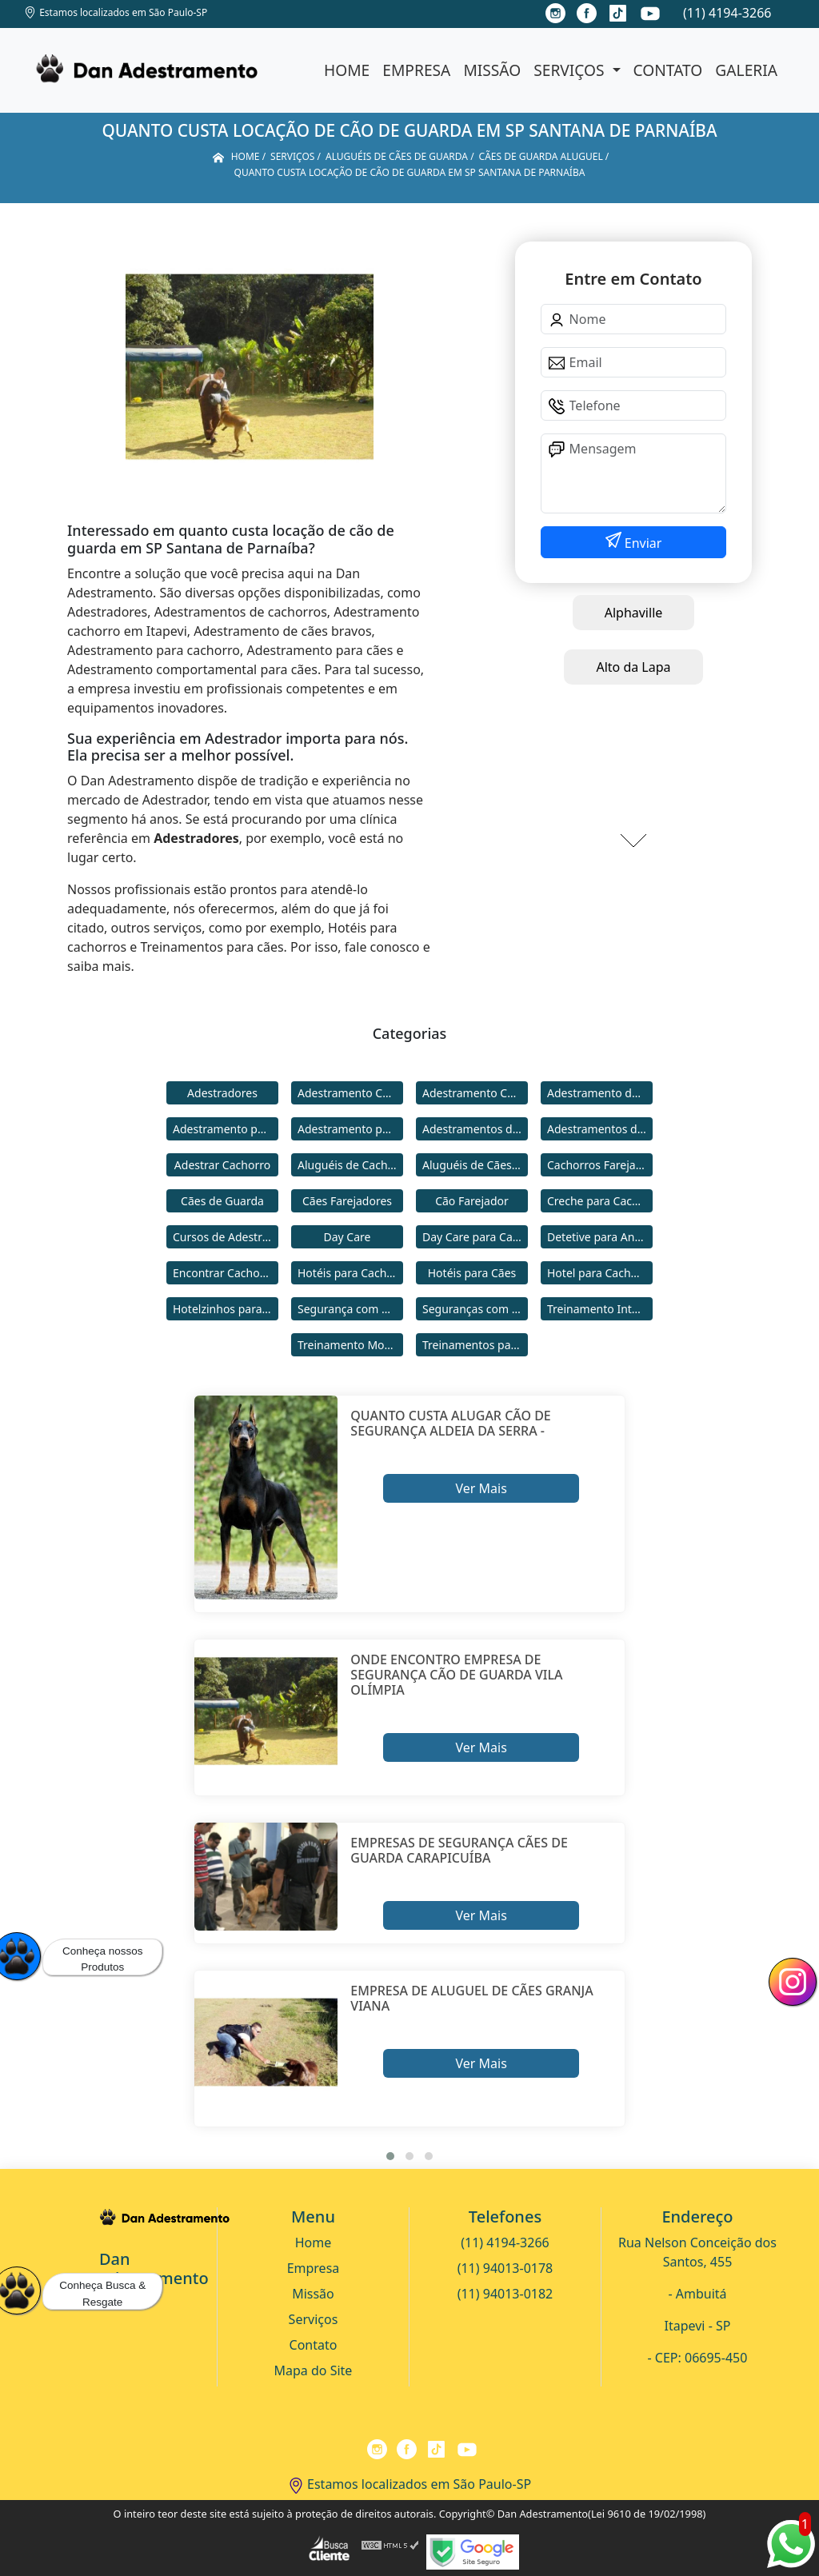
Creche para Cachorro (600, 1200)
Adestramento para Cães (350, 1128)
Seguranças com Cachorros (475, 1308)
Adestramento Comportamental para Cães (475, 1092)
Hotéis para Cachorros (350, 1272)
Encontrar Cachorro (224, 1272)
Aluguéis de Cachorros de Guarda (350, 1164)
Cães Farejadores (347, 1200)
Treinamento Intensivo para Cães (600, 1308)
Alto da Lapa (633, 667)
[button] (390, 2156)
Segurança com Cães (350, 1308)
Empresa (416, 70)
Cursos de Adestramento (225, 1236)
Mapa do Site (313, 2370)
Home (347, 70)
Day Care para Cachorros (475, 1236)
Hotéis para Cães (472, 1272)
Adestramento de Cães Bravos (600, 1092)
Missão (492, 70)
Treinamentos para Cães (475, 1344)
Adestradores (222, 1092)
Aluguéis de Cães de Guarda (475, 1164)
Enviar (641, 543)
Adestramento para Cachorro (225, 1128)
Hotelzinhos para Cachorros (225, 1308)
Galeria (746, 70)
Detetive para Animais (600, 1236)
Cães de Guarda (222, 1200)
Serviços (570, 70)
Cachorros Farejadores (600, 1164)
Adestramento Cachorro (350, 1092)
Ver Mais (480, 1488)
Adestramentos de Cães (600, 1128)
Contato (668, 70)
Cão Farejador (472, 1200)
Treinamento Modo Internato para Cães (350, 1344)
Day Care (347, 1236)
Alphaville (634, 612)
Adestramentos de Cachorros (475, 1128)
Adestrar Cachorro (222, 1164)
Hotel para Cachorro (600, 1272)
